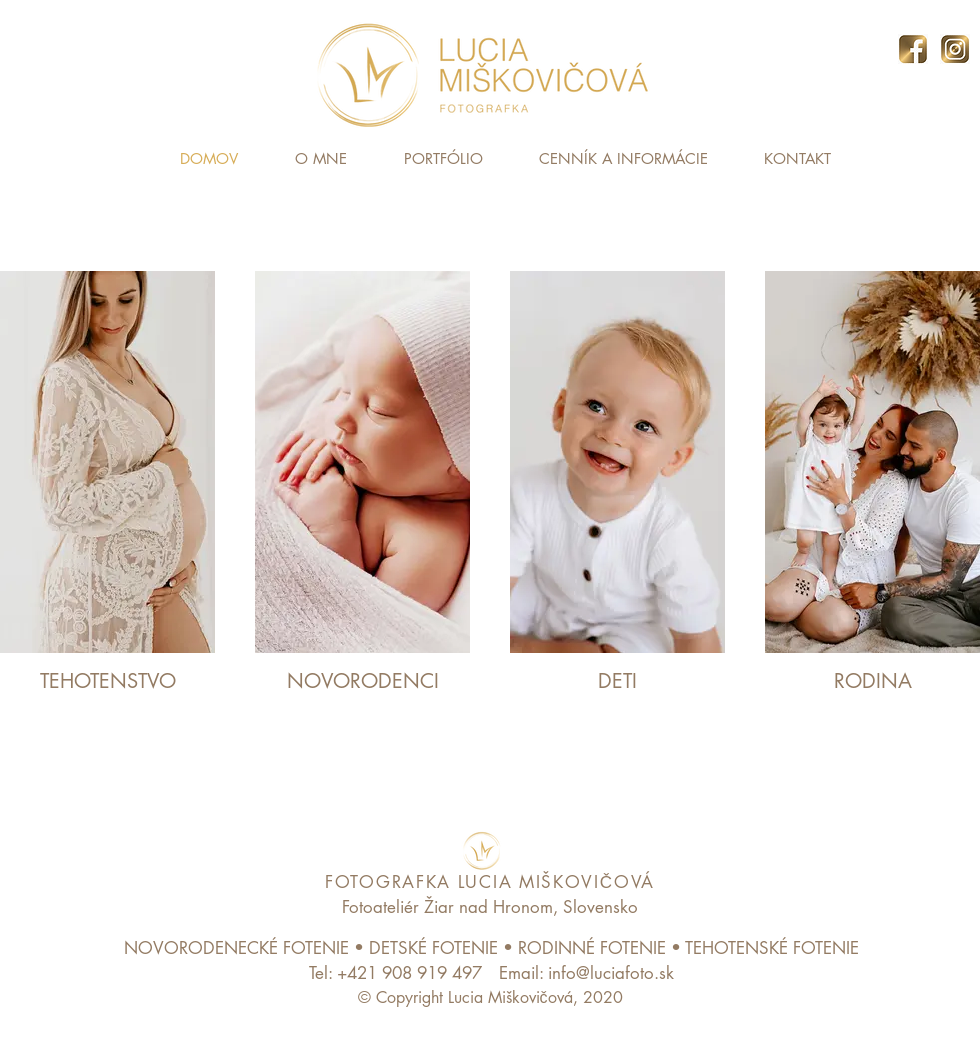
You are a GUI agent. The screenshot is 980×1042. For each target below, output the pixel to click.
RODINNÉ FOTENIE (592, 948)
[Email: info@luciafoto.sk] (586, 973)
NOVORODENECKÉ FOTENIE (236, 948)
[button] (443, 159)
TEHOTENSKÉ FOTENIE (772, 948)
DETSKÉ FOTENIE (433, 948)
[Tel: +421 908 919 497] (395, 973)
